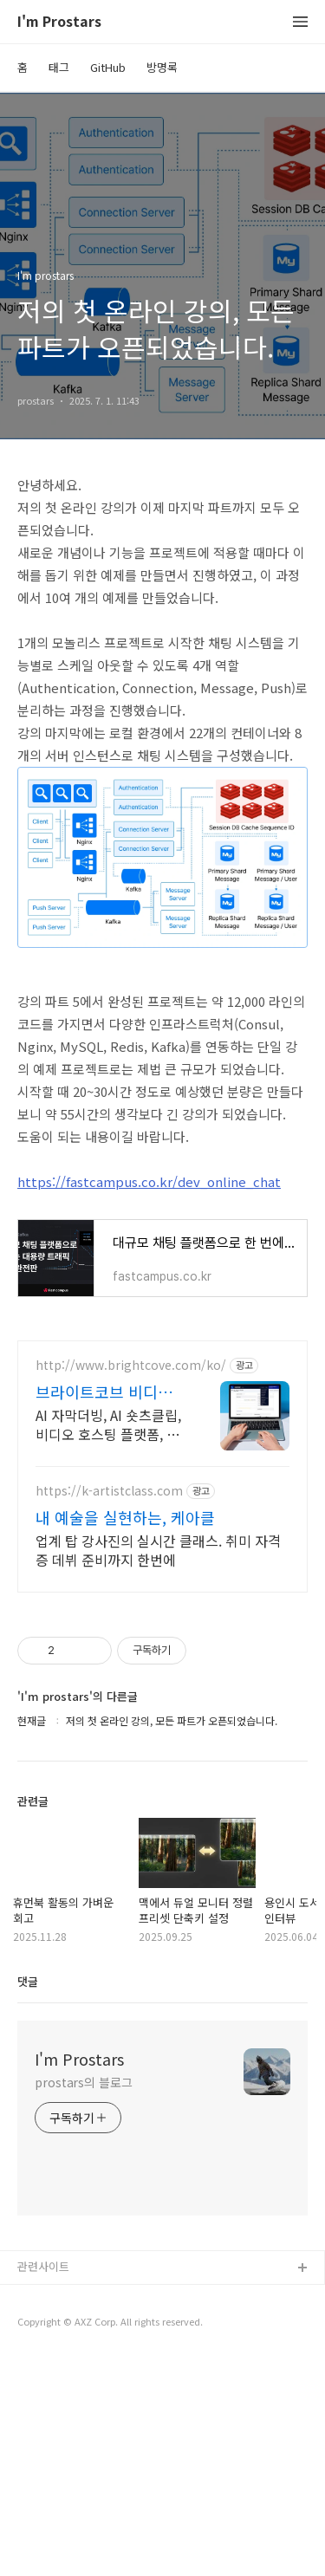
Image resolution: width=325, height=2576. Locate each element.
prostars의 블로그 (84, 2298)
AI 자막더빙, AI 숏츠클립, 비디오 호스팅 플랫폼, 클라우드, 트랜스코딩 (108, 1640)
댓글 (27, 2198)
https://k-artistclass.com (109, 1707)
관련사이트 (43, 2483)
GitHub (108, 67)
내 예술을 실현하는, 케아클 (125, 1733)
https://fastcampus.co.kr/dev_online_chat (149, 1181)
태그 (59, 67)
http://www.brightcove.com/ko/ (131, 1581)
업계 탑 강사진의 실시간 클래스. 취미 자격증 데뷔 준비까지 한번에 (158, 1766)
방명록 (162, 67)
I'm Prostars (59, 22)
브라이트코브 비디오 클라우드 (104, 1608)
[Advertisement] (162, 1431)
